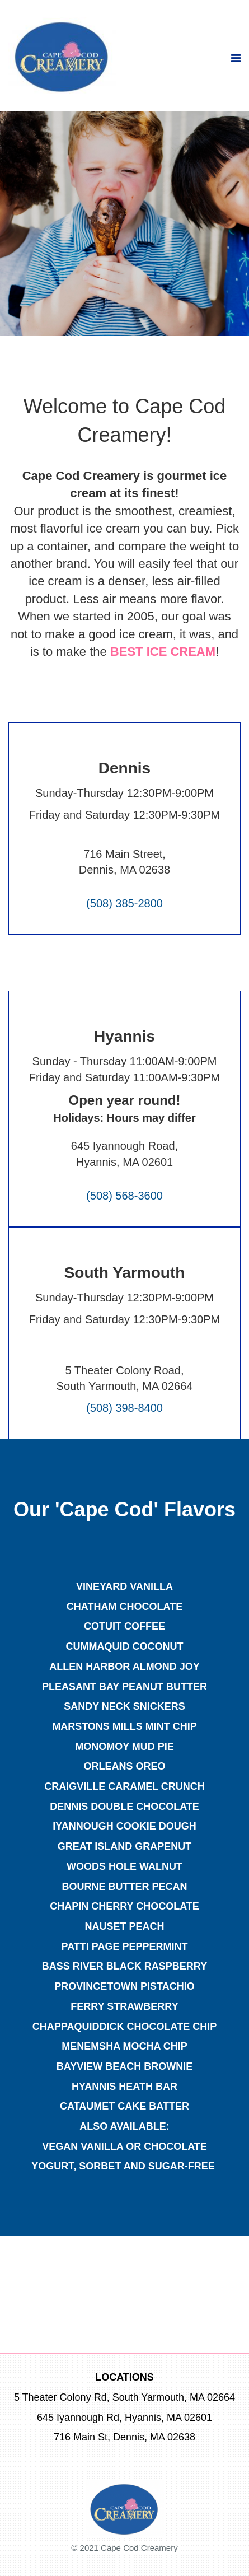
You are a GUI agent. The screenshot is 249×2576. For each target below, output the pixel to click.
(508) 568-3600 (124, 1195)
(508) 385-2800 (124, 903)
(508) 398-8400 (124, 1408)
